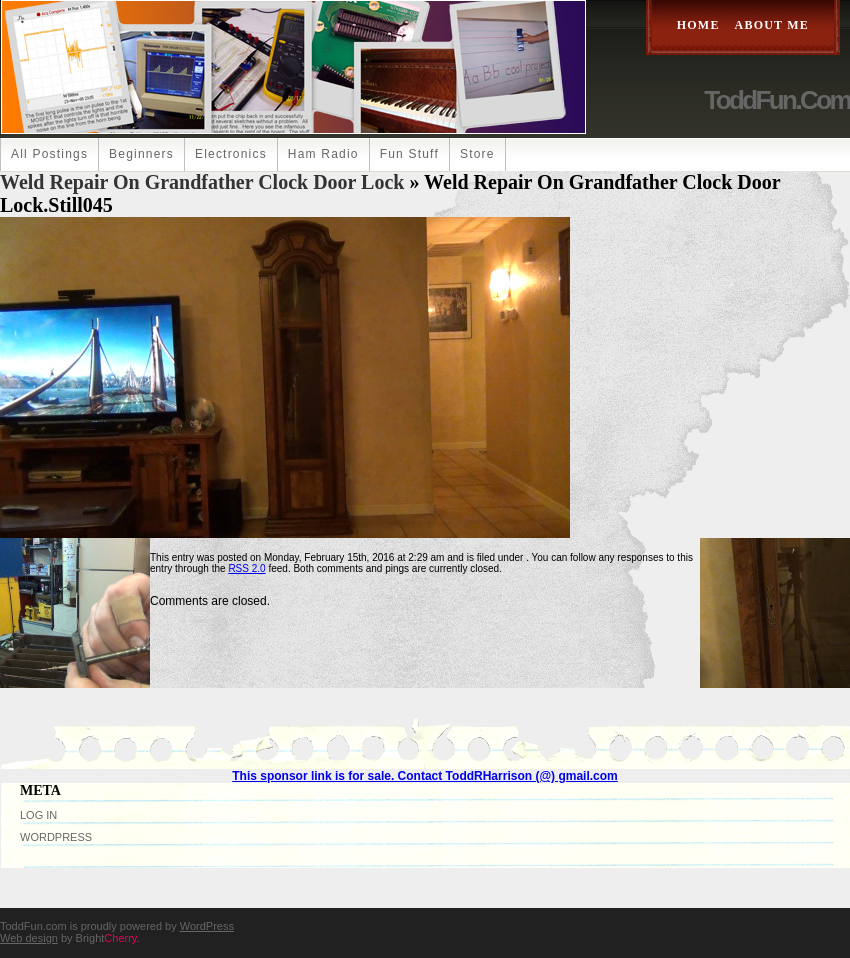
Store (477, 154)
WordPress (56, 837)
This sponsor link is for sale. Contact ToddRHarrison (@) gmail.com (425, 776)
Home (698, 25)
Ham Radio (323, 154)
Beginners (141, 154)
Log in (38, 815)
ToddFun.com (777, 100)
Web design (29, 938)
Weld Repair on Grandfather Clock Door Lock (202, 182)
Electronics (231, 154)
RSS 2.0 (246, 568)
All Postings (49, 154)
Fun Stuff (409, 154)
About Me (772, 25)
